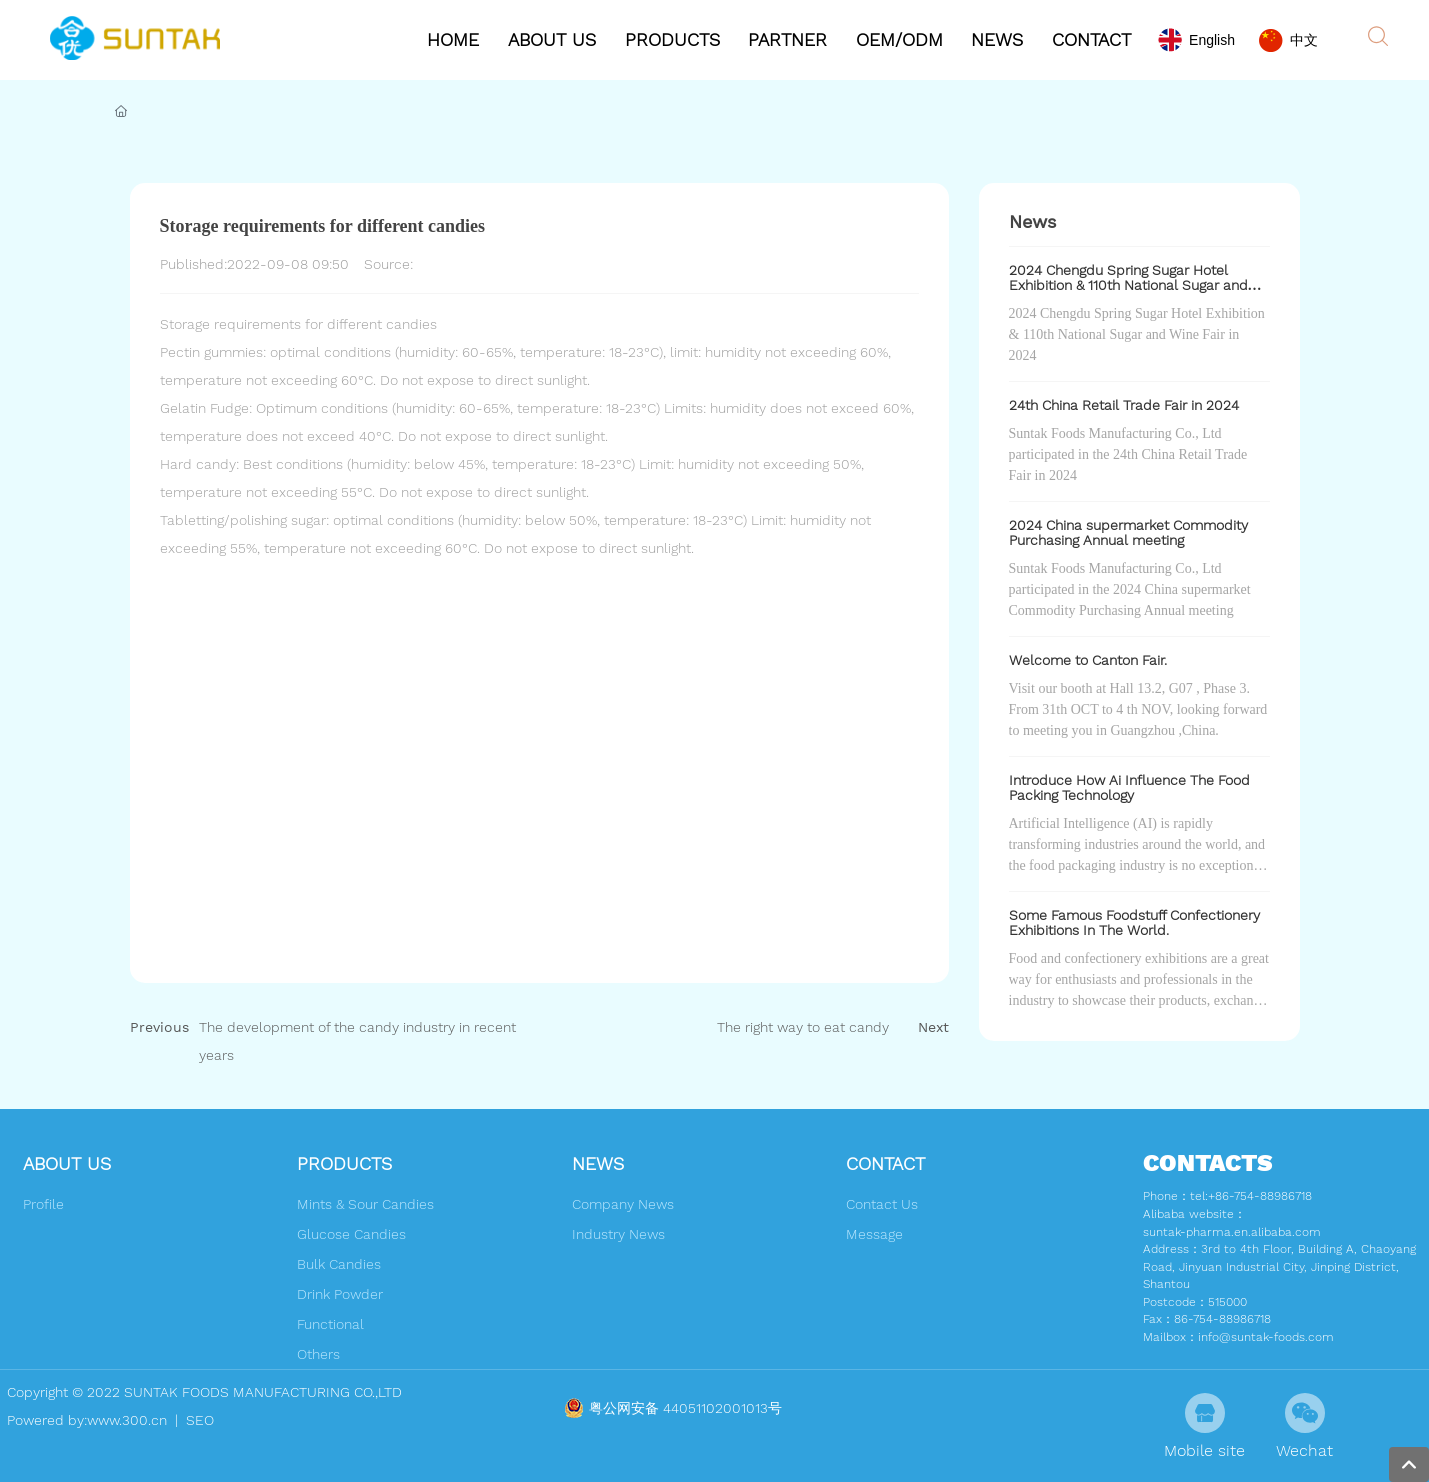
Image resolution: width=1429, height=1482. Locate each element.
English (1212, 40)
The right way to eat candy (803, 1027)
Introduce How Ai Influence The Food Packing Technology (1129, 787)
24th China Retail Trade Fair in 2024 (1124, 405)
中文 (1304, 40)
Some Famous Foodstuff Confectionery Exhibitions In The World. (1134, 922)
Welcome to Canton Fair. (1088, 660)
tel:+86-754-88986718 (1251, 1196)
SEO (198, 1420)
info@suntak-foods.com (1266, 1337)
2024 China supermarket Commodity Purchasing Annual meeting (1128, 532)
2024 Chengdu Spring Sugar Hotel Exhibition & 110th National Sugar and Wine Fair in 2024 (1128, 285)
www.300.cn (127, 1420)
